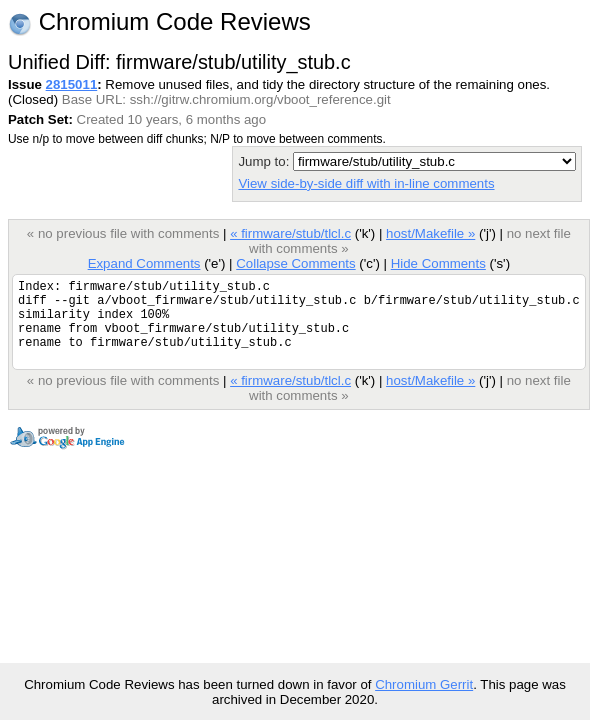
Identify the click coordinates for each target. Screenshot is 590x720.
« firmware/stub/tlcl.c (290, 233)
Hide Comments (438, 263)
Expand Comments (144, 263)
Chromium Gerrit (424, 684)
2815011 (72, 84)
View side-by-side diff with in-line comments (366, 183)
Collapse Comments (295, 263)
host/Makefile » (430, 233)
